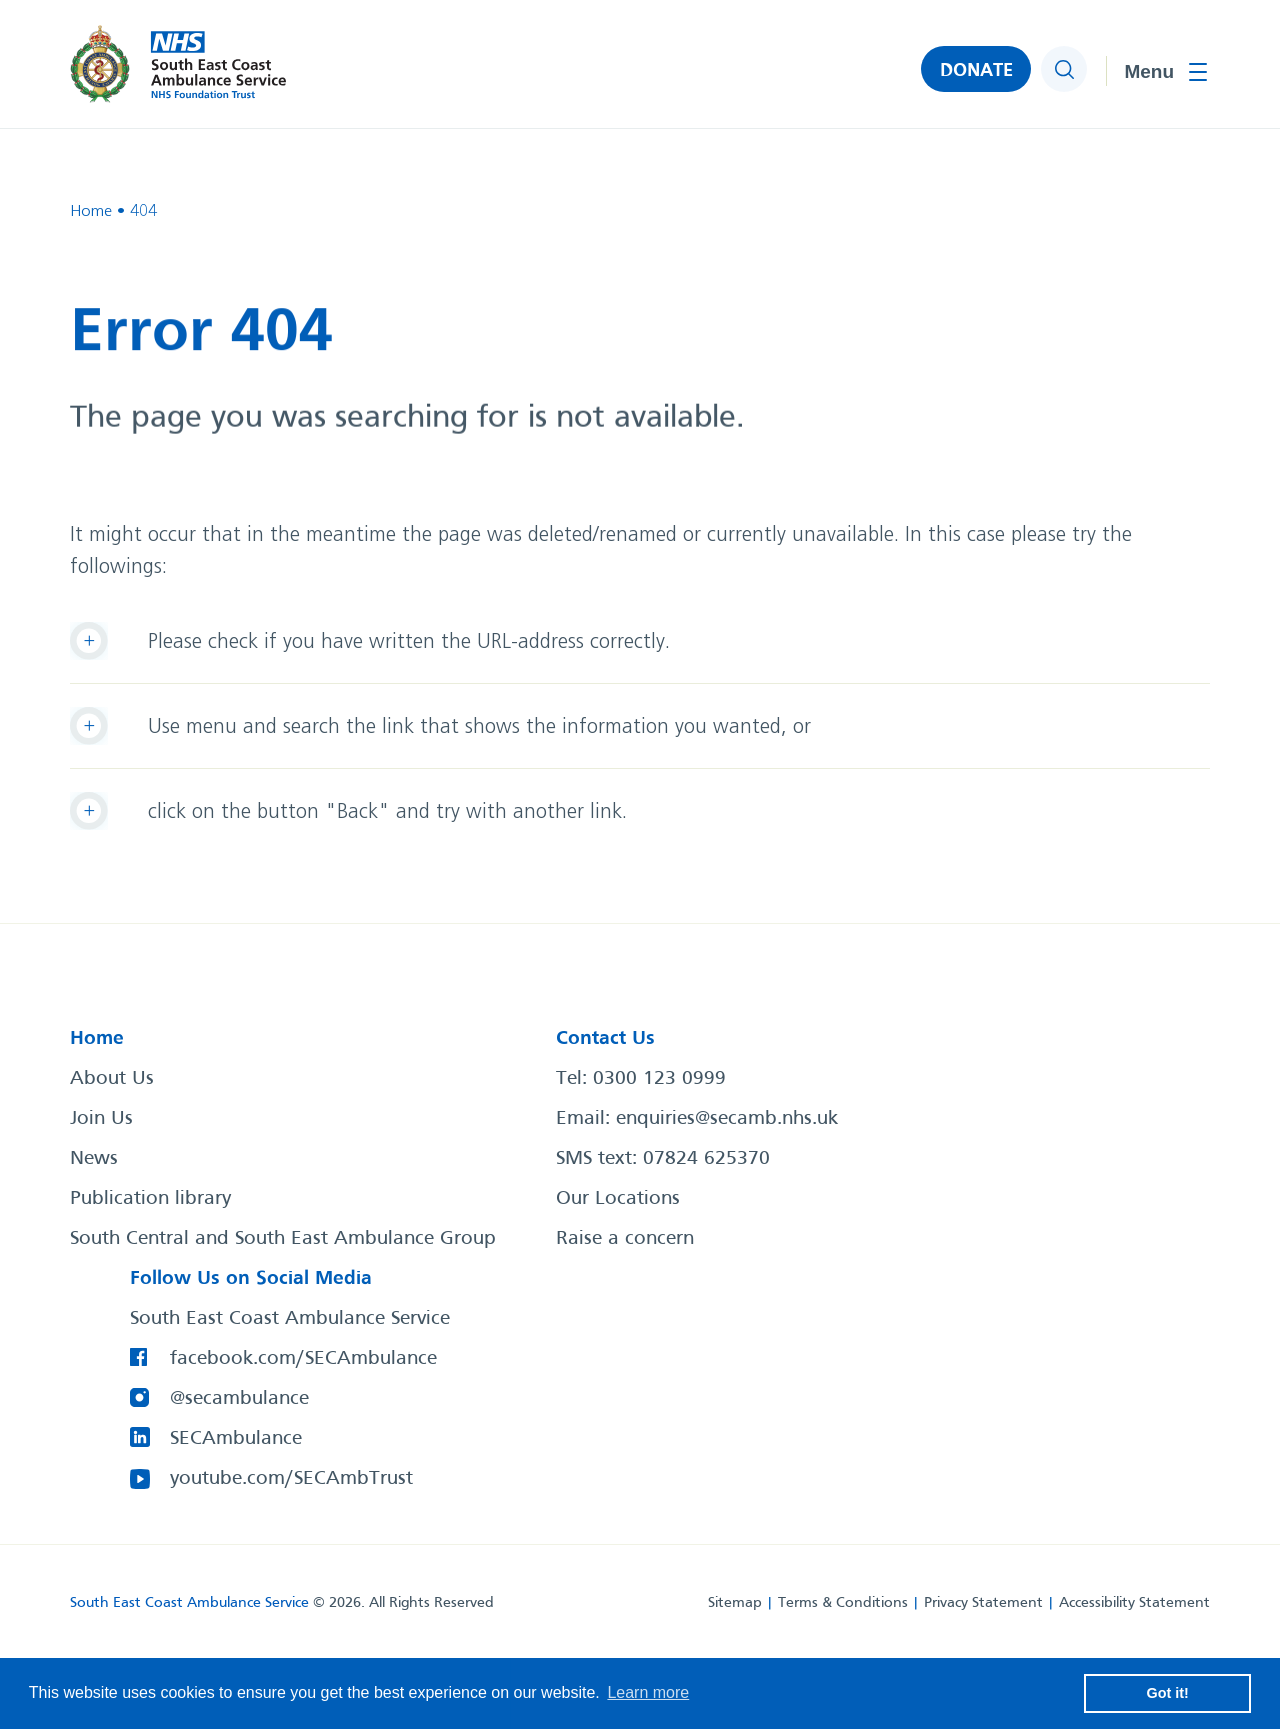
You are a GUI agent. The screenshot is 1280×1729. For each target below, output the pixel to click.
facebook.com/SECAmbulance (303, 1359)
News (94, 1159)
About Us (112, 1079)
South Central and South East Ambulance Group (283, 1239)
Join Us (101, 1119)
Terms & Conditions (843, 1603)
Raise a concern (625, 1239)
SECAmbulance (236, 1439)
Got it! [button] (1168, 1693)
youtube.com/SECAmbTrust (291, 1479)
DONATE (976, 71)
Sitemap (735, 1603)
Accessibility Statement (1134, 1603)
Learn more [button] (648, 1692)
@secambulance (239, 1399)
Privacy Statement (983, 1603)
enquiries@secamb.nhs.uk (727, 1119)
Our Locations (618, 1199)
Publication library (150, 1199)
